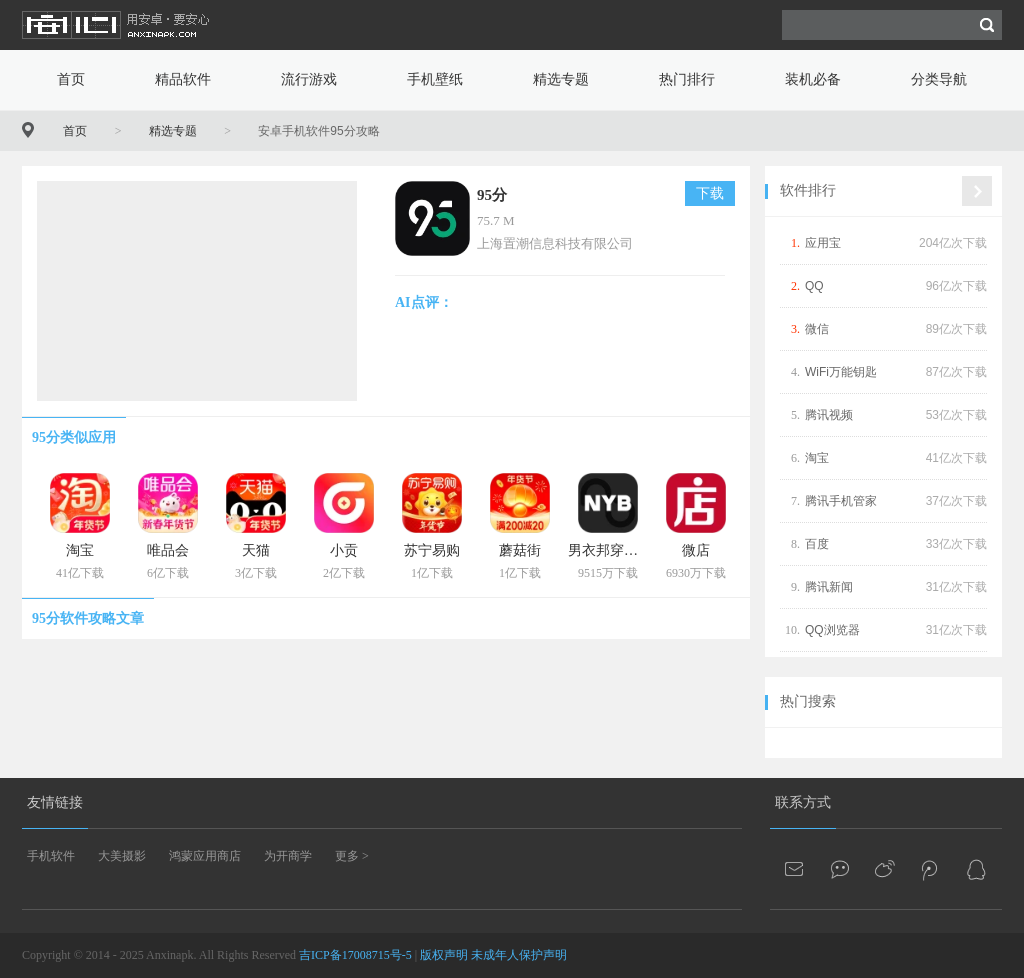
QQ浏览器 (832, 630)
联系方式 (803, 802)
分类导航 (939, 79)
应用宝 (823, 243)
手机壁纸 (435, 79)
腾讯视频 (829, 415)
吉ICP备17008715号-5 (355, 955)
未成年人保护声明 (519, 955)
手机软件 (51, 856)
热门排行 (687, 79)
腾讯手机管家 (841, 501)
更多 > (352, 856)
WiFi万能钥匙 (841, 372)
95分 (492, 195)
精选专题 (561, 79)
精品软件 (183, 79)
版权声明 (444, 955)
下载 (710, 193)
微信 (817, 329)
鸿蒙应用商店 (205, 856)
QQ (814, 286)
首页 (71, 79)
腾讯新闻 (829, 587)
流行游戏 (309, 79)
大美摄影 (122, 856)
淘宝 (817, 458)
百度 (817, 544)
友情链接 (55, 802)
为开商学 (288, 856)
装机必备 (813, 79)
